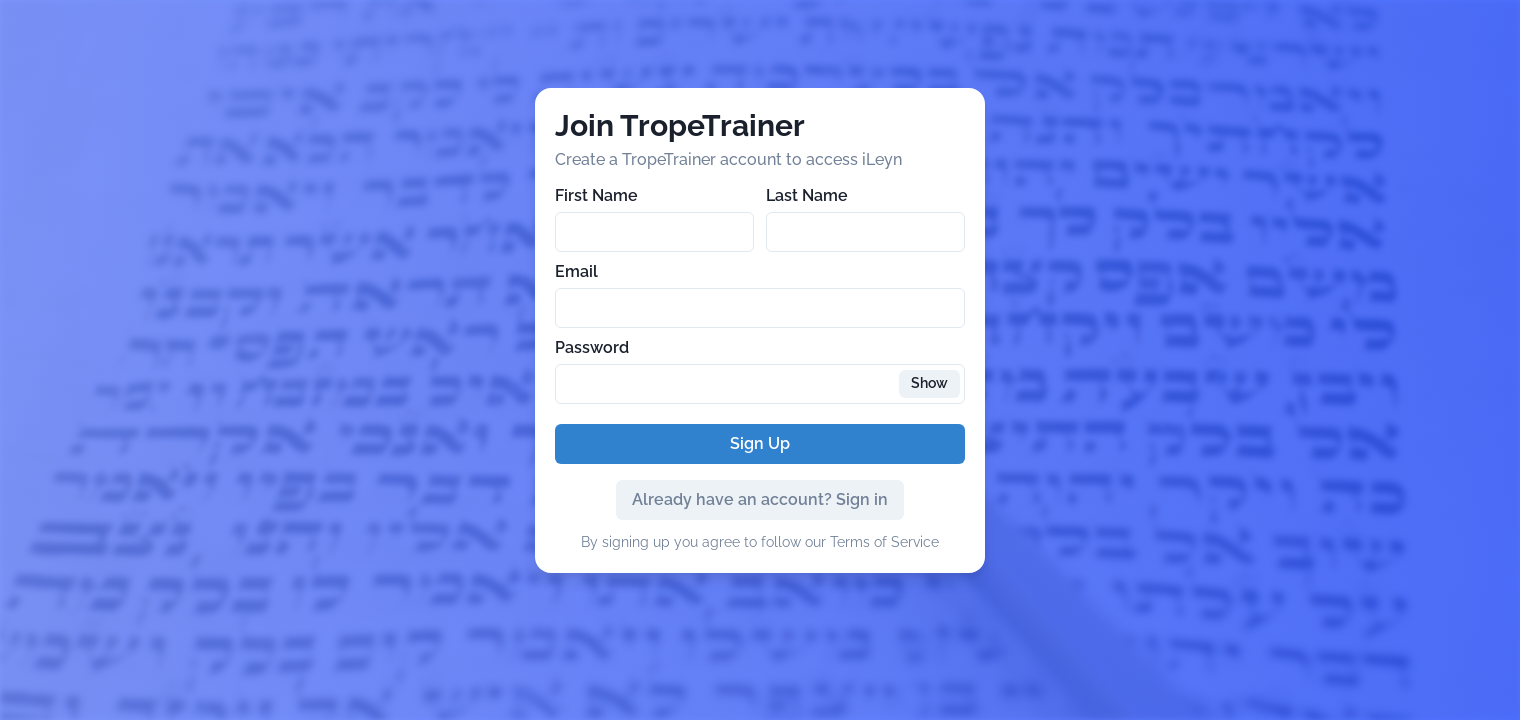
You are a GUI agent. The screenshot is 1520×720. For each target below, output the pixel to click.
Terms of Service (884, 542)
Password (592, 347)
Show (929, 383)
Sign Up (760, 443)
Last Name (807, 195)
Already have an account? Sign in (760, 499)
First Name (596, 195)
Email (576, 271)
